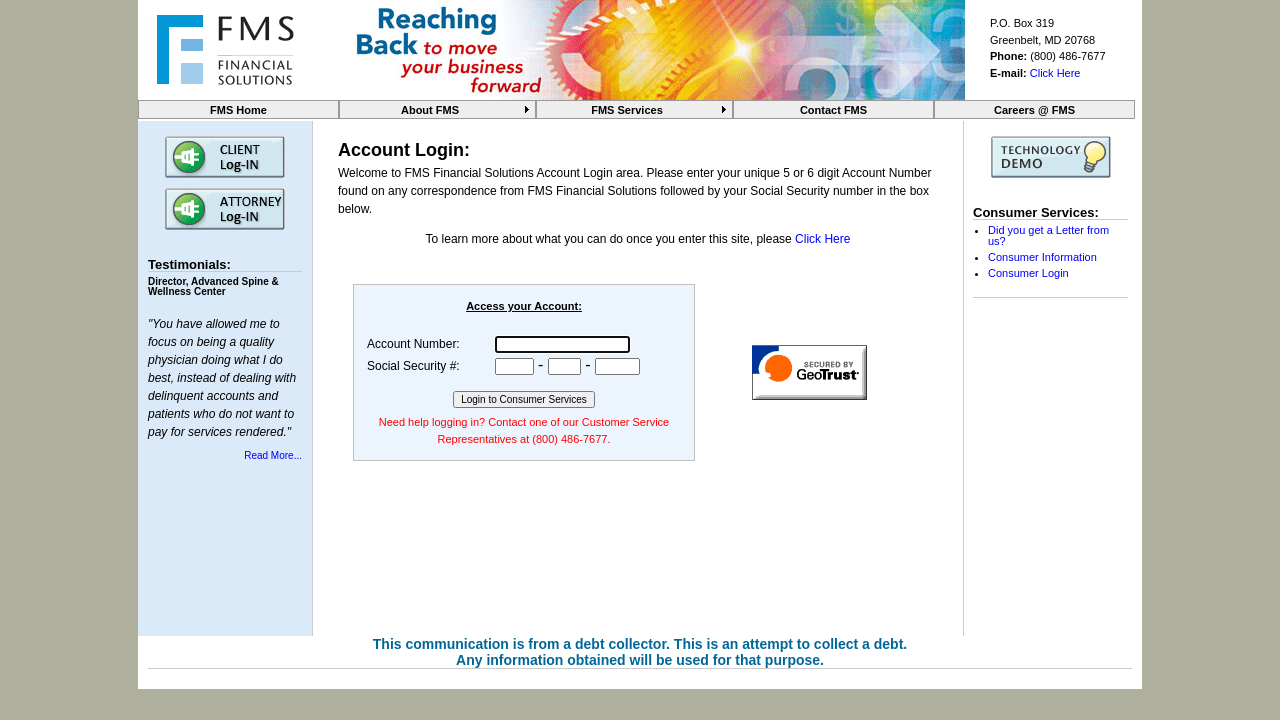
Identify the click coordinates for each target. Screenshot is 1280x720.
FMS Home (238, 110)
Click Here (1055, 73)
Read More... (273, 455)
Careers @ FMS (1034, 110)
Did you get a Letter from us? (1048, 235)
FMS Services (627, 110)
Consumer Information (1042, 257)
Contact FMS (833, 110)
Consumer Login (1028, 273)
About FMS (430, 110)
